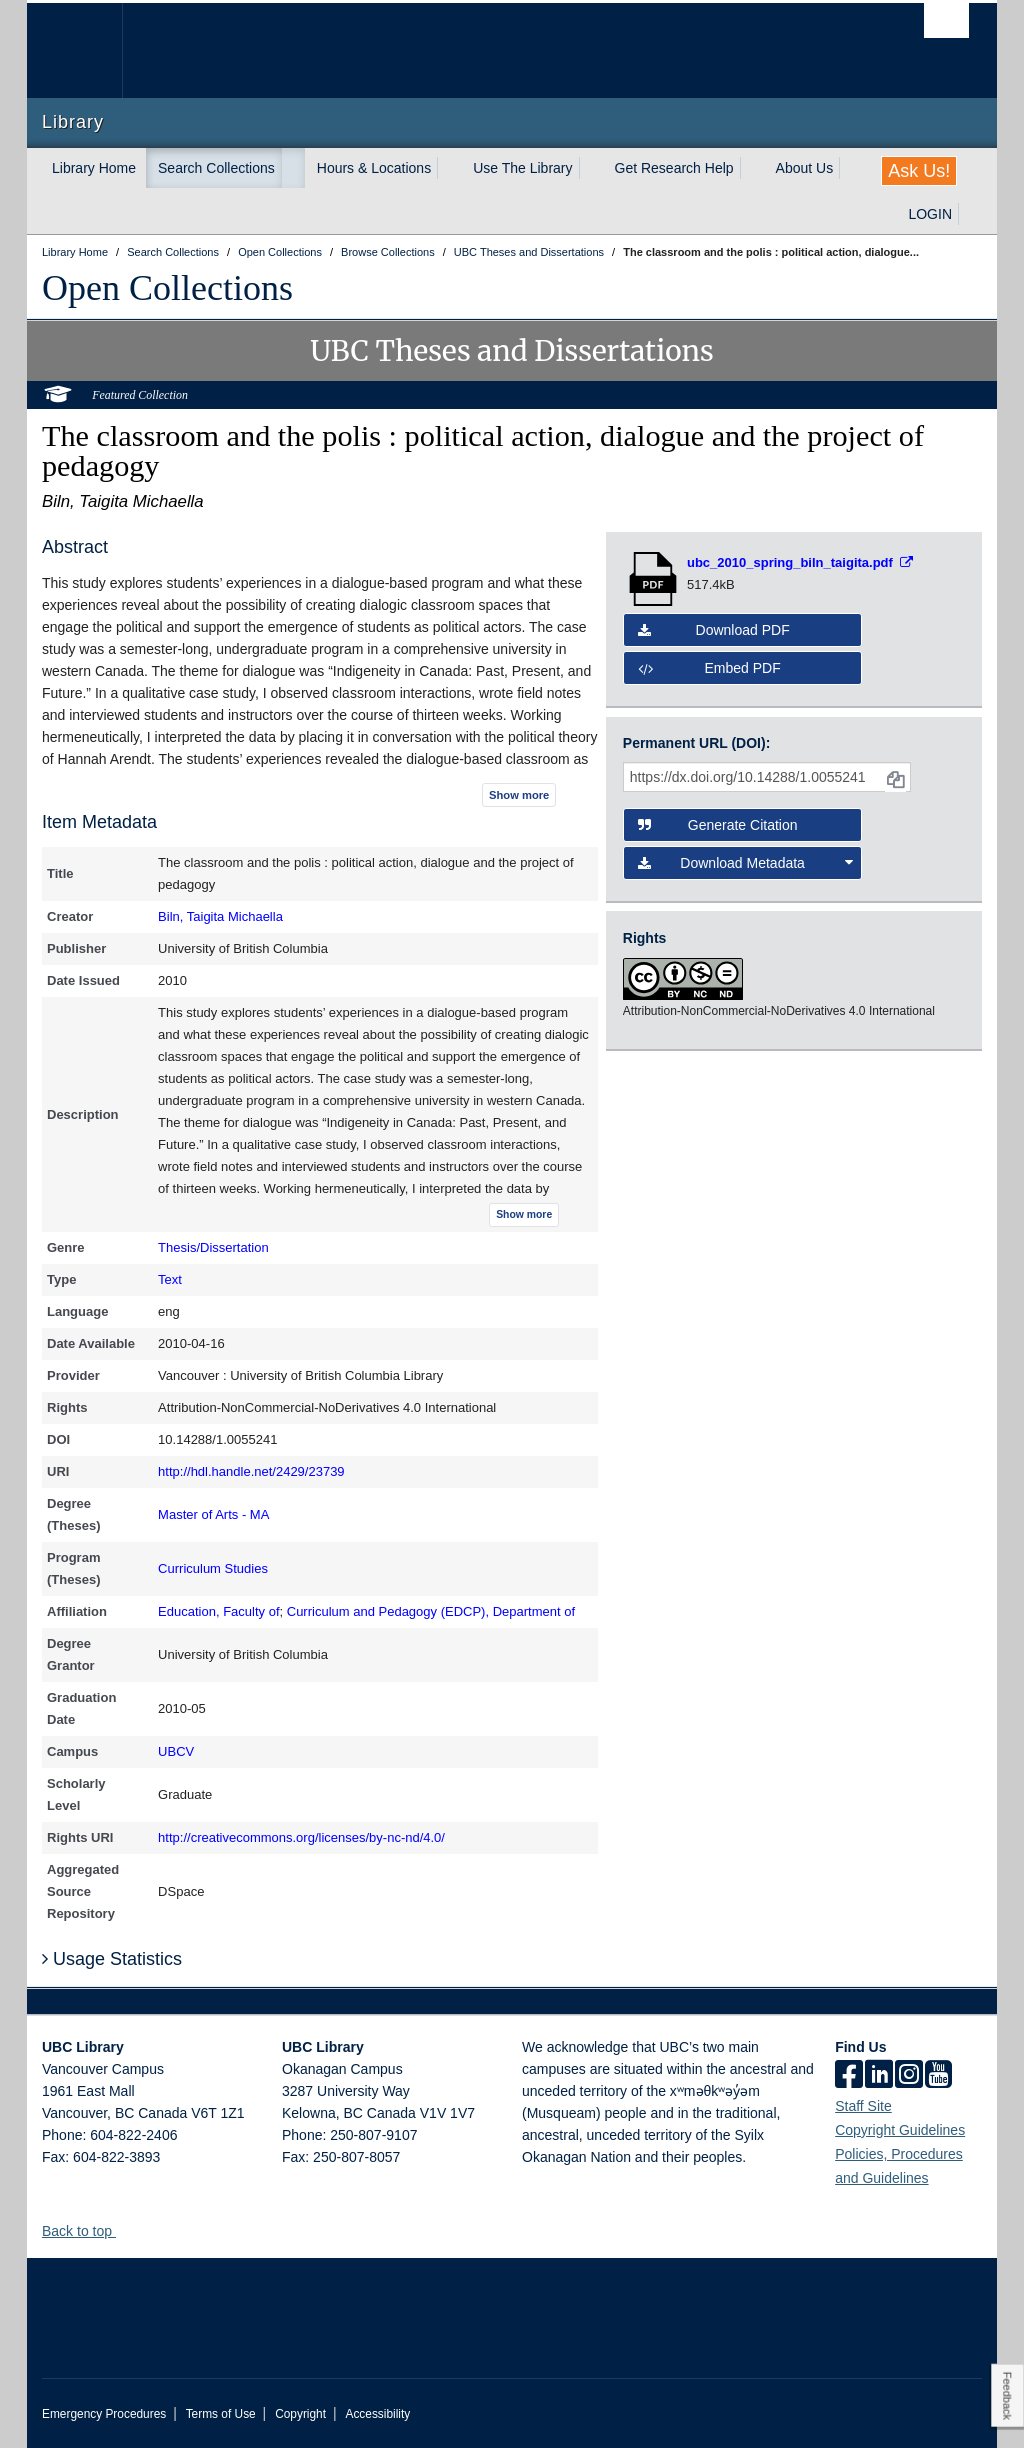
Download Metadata (745, 863)
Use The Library (522, 168)
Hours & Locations (374, 168)
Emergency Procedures (104, 2414)
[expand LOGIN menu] (970, 214)
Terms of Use (221, 2414)
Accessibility (377, 2414)
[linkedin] (879, 2076)
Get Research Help (674, 168)
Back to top (86, 2231)
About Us (805, 168)
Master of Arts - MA (213, 1514)
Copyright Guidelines (900, 2130)
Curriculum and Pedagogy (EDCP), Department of (431, 1611)
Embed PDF (709, 668)
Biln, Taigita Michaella (220, 916)
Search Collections (216, 168)
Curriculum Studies (213, 1568)
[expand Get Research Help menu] (752, 168)
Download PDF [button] (714, 630)
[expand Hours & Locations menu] (449, 168)
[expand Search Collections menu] (293, 168)
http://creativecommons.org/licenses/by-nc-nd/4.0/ (301, 1837)
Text (170, 1279)
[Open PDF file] (800, 562)
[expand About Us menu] (851, 168)
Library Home (94, 168)
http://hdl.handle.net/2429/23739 (251, 1471)
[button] (123, 2230)
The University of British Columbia (89, 50)
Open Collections (167, 288)
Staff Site (863, 2106)
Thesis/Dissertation (213, 1247)
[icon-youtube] (938, 2076)
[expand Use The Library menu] (591, 168)
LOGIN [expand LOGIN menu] (930, 214)
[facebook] (849, 2076)
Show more (519, 795)
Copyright (300, 2414)
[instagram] (909, 2076)
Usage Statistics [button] (112, 1959)
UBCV (176, 1751)
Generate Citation (718, 825)
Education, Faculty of (218, 1611)
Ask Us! (919, 171)
